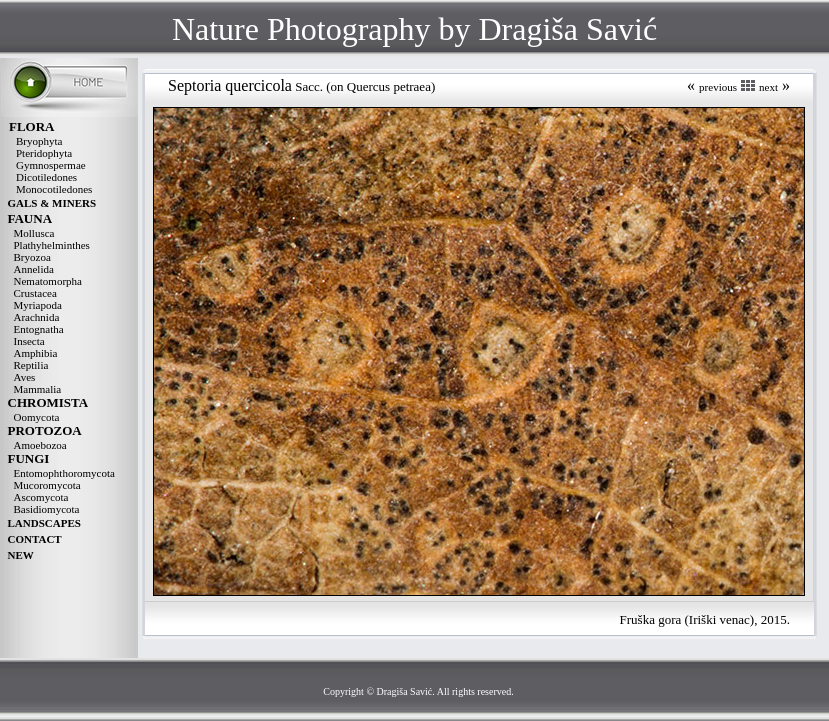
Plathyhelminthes (52, 245)
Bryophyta (39, 141)
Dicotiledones (46, 177)
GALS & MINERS (52, 203)
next (768, 87)
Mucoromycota (47, 485)
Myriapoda (38, 305)
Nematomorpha (48, 281)
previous (718, 87)
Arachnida (37, 317)
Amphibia (36, 353)
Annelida (34, 269)
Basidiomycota (47, 509)
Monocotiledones (54, 189)
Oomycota (37, 417)
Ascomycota (41, 497)
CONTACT (35, 539)
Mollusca (34, 233)
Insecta (29, 341)
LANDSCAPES (44, 523)
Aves (25, 377)
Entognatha (39, 329)
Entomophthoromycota (64, 473)
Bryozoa (32, 257)
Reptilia (31, 365)
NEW (21, 555)
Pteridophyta (44, 153)
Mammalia (38, 389)
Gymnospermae (51, 165)
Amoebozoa (40, 445)
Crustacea (35, 293)
